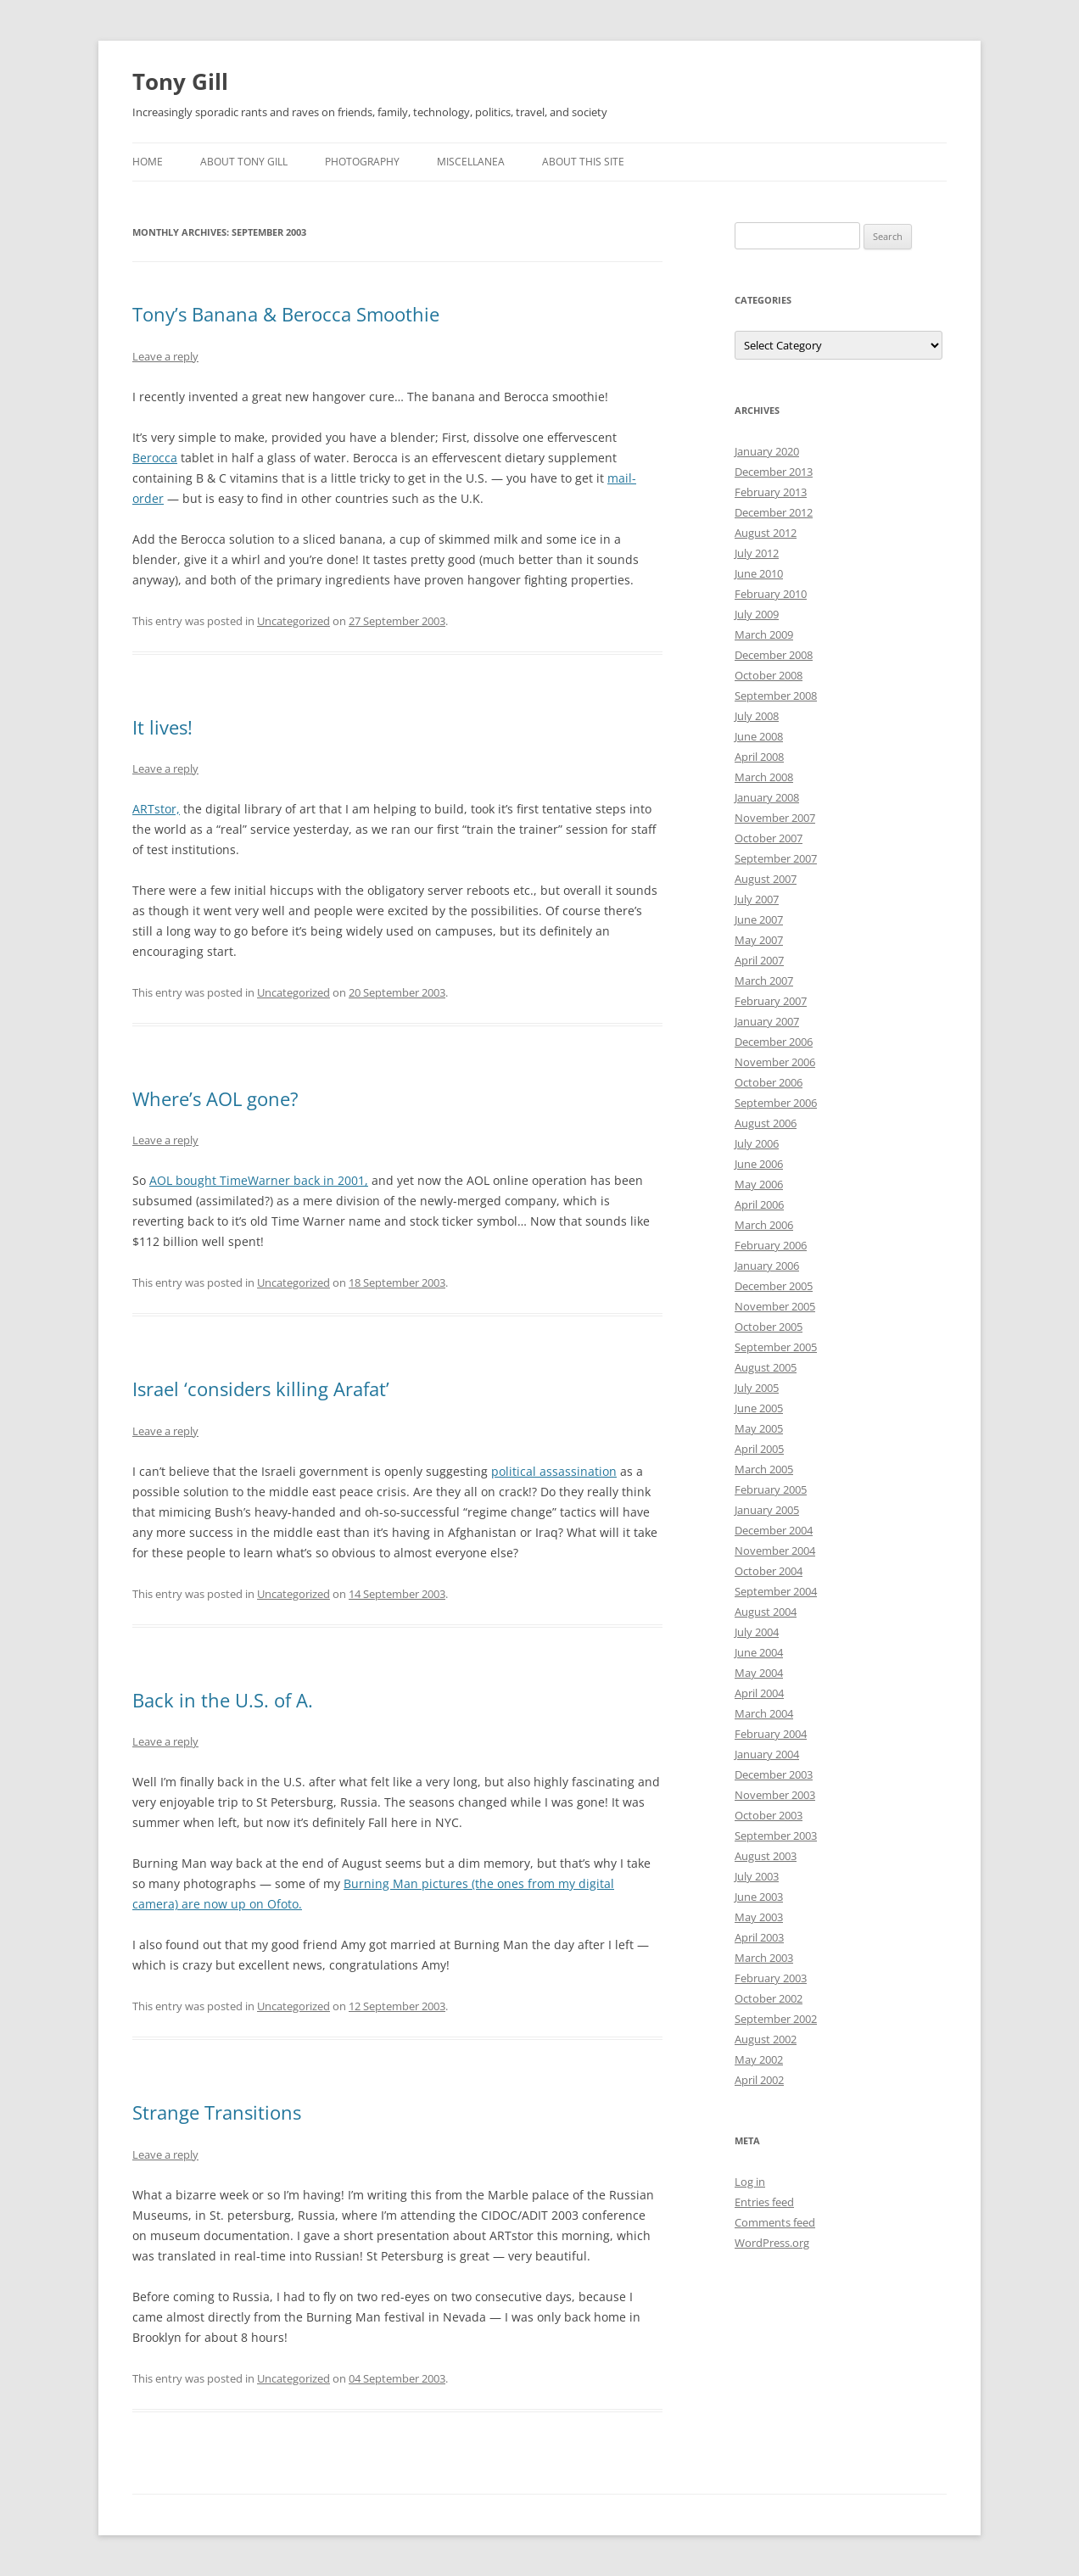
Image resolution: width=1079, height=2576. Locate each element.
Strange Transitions (216, 2112)
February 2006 (771, 1245)
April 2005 (759, 1448)
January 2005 (767, 1509)
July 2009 (757, 614)
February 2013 (771, 492)
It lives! (162, 727)
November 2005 (775, 1306)
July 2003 (757, 1876)
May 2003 (759, 1917)
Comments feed (775, 2222)
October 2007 (768, 838)
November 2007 (775, 817)
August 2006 (766, 1123)
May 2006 (759, 1184)
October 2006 (768, 1082)
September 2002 (776, 2018)
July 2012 (757, 553)
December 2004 (774, 1530)
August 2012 (766, 532)
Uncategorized (293, 621)
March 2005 (764, 1469)
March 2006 (764, 1224)
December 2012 (774, 512)
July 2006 (757, 1143)
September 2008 (776, 695)
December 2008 (774, 654)
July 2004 (757, 1632)
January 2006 (767, 1265)
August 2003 (766, 1856)
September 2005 (776, 1347)
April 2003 (759, 1937)
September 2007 (776, 858)
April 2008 (759, 756)
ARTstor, (156, 809)
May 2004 (759, 1672)
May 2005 (759, 1428)
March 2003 (764, 1957)
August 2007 (766, 878)
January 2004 (767, 1754)
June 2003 (759, 1896)
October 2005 (768, 1326)
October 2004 (768, 1571)
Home (147, 161)
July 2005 (757, 1387)
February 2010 (771, 593)
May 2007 (759, 939)
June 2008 (759, 736)
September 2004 (776, 1591)
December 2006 (774, 1041)
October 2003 (768, 1815)
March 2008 (764, 777)
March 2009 (764, 634)
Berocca (154, 458)
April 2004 (759, 1693)
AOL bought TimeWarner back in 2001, (258, 1180)
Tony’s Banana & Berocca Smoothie (285, 314)
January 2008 (767, 797)
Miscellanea (471, 161)
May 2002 (759, 2059)
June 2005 (759, 1408)
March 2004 (764, 1713)
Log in (750, 2181)
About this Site (583, 161)
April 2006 (759, 1204)
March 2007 (764, 980)
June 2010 (759, 573)
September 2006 (776, 1102)
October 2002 (768, 1998)
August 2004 (766, 1611)
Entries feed (764, 2202)
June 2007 (759, 919)
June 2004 (759, 1652)
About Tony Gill (244, 161)
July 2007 (757, 899)
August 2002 (766, 2039)
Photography (362, 161)
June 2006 (759, 1163)
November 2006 (775, 1062)
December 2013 (774, 471)
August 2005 (766, 1367)
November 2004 (775, 1550)
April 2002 (759, 2079)
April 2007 (759, 960)
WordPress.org (772, 2242)
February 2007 (771, 1001)
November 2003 (775, 1794)
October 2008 (768, 675)
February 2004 (771, 1733)
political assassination (554, 1471)
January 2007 (767, 1021)
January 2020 (767, 451)
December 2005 (774, 1286)
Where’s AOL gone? (215, 1098)
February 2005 (771, 1489)
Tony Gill (180, 81)
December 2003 (774, 1774)
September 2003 (776, 1835)
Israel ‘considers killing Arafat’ (260, 1388)
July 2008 (757, 716)
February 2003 (771, 1978)
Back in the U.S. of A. (222, 1700)
